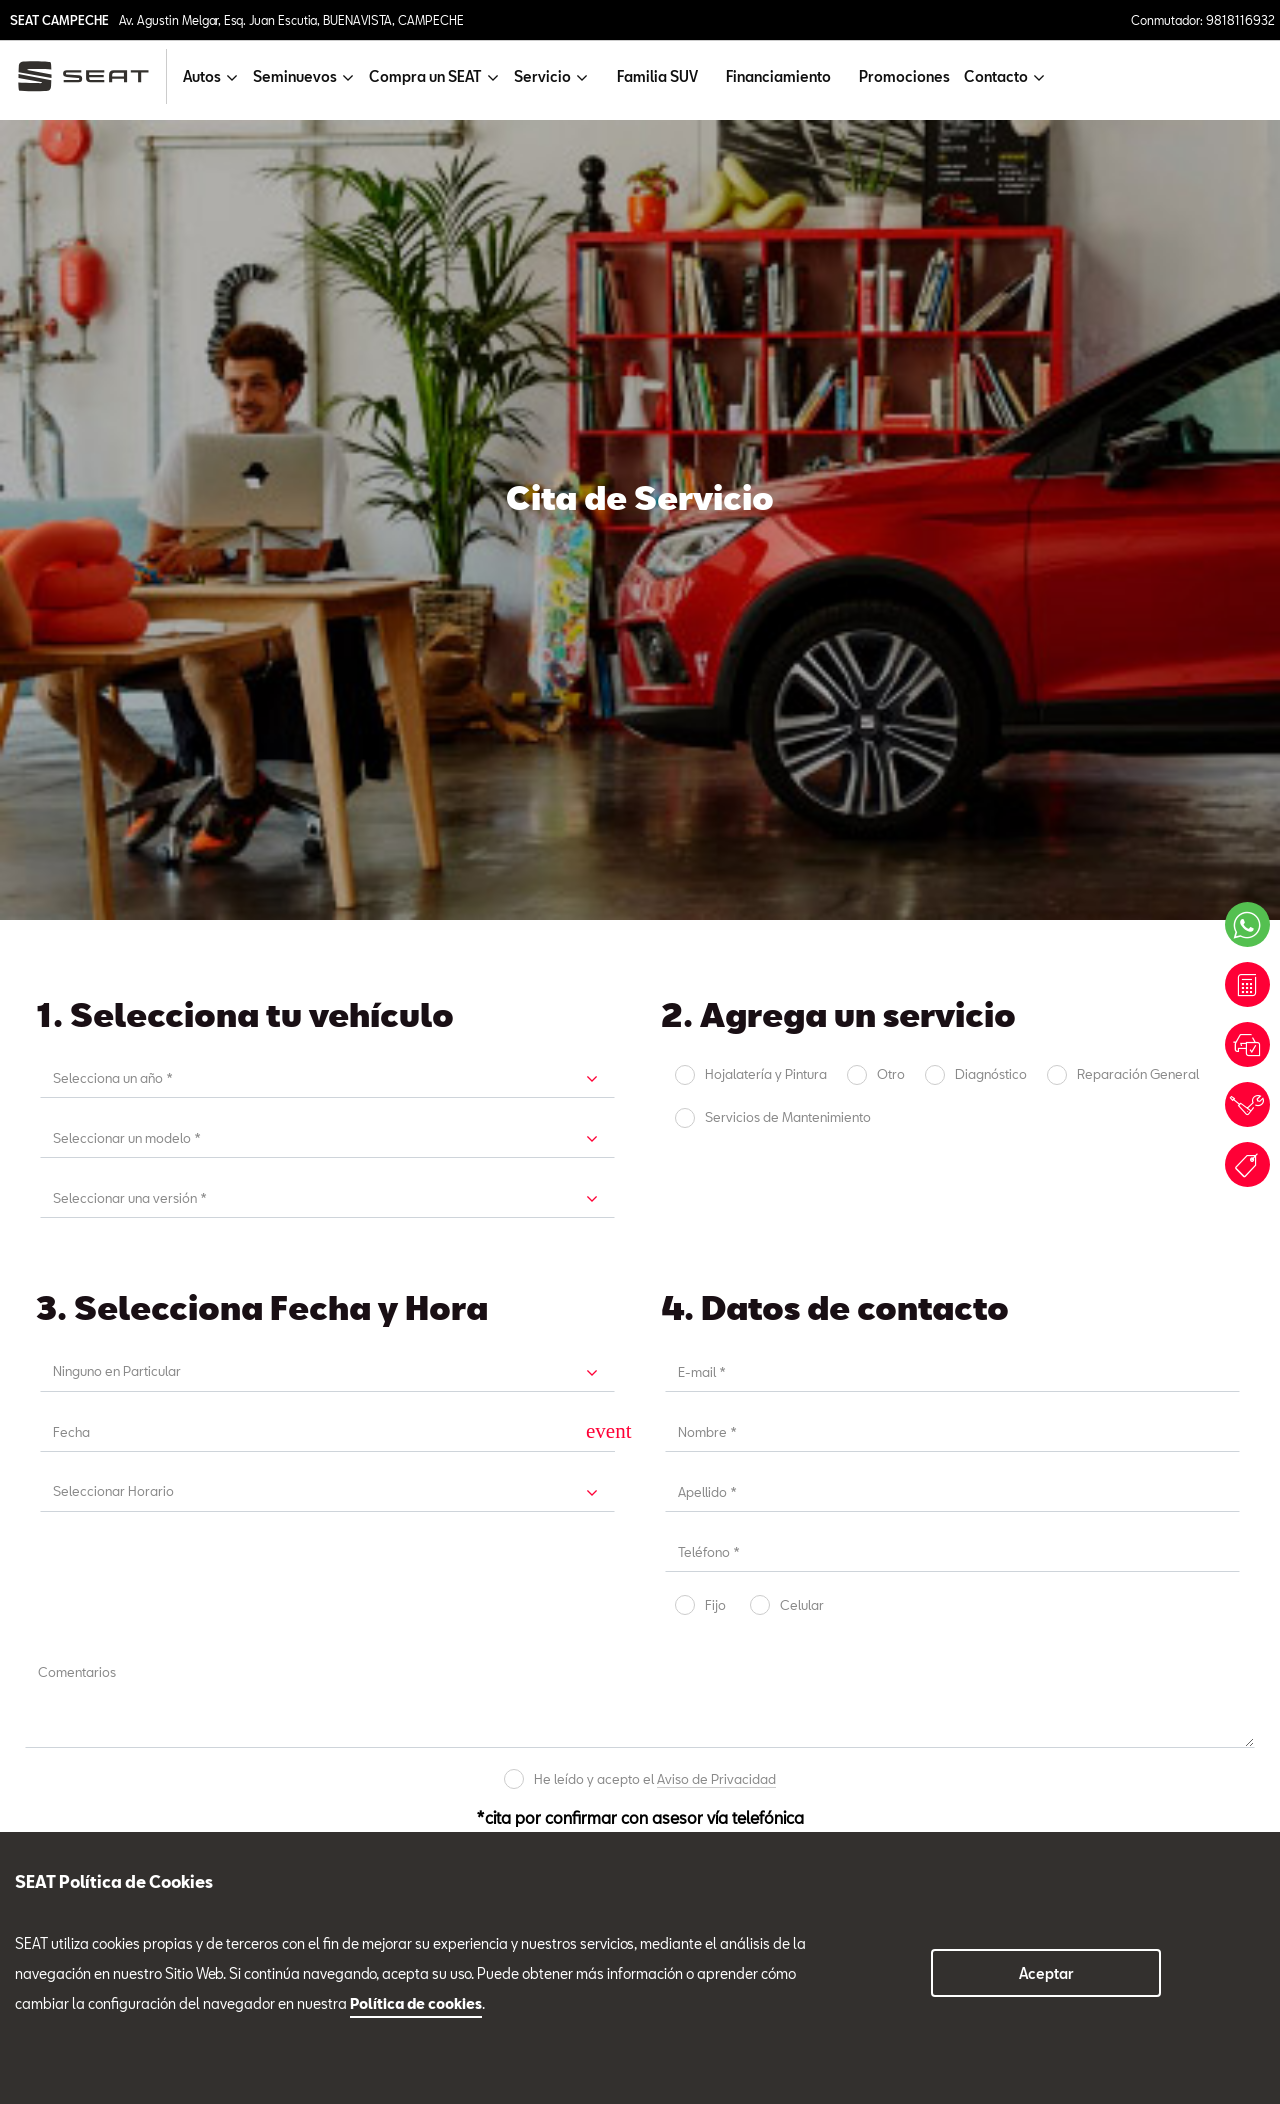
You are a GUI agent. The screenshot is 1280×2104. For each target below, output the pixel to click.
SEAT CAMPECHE (59, 20)
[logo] (91, 76)
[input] (309, 632)
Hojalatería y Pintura (766, 274)
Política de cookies (416, 2003)
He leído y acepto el (655, 979)
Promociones (904, 76)
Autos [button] (202, 76)
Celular (802, 805)
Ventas (60, 1385)
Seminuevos (831, 1367)
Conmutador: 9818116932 (1203, 20)
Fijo (715, 805)
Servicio (316, 1367)
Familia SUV (657, 76)
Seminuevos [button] (295, 76)
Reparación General (1138, 274)
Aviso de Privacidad (716, 979)
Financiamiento (778, 76)
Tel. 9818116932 (75, 1340)
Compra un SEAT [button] (425, 76)
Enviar (775, 1081)
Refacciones (581, 1367)
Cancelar (505, 1082)
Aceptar (1046, 1973)
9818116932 (304, 1771)
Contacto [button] (996, 76)
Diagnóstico (991, 274)
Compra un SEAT (69, 1786)
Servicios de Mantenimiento (788, 317)
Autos (34, 1717)
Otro (891, 274)
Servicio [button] (542, 76)
